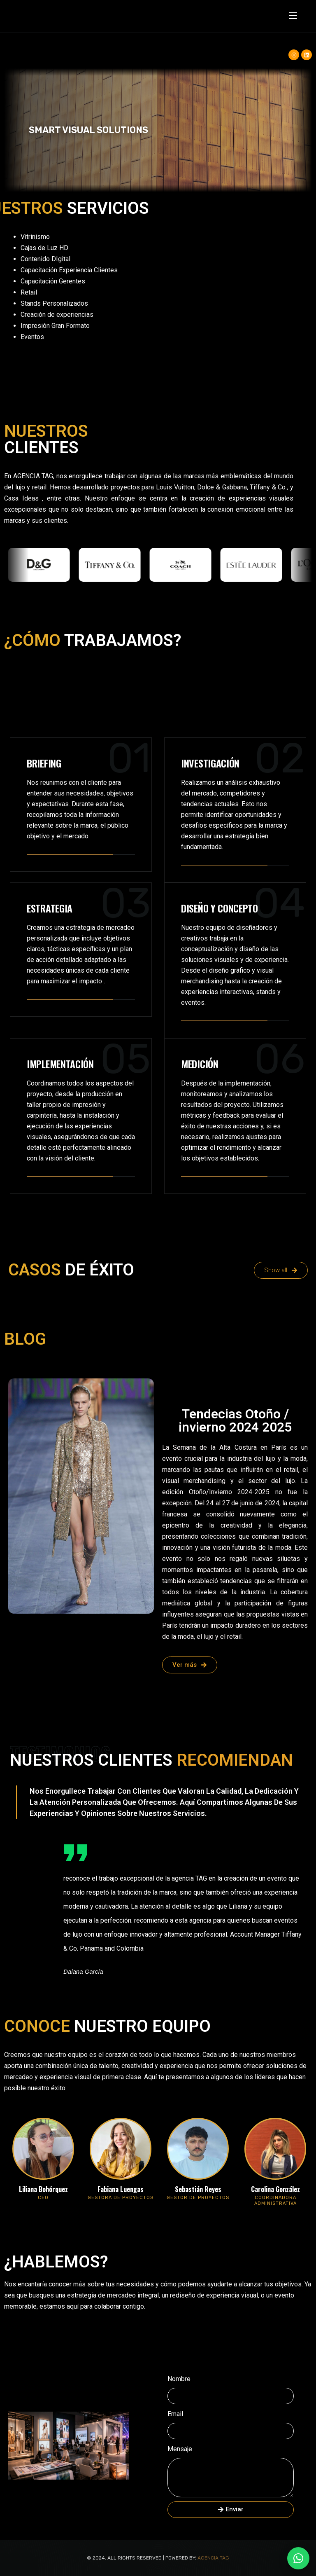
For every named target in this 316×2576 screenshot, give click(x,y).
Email (175, 2414)
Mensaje (179, 2449)
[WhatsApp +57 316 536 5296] (298, 2558)
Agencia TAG (213, 2558)
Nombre (179, 2379)
